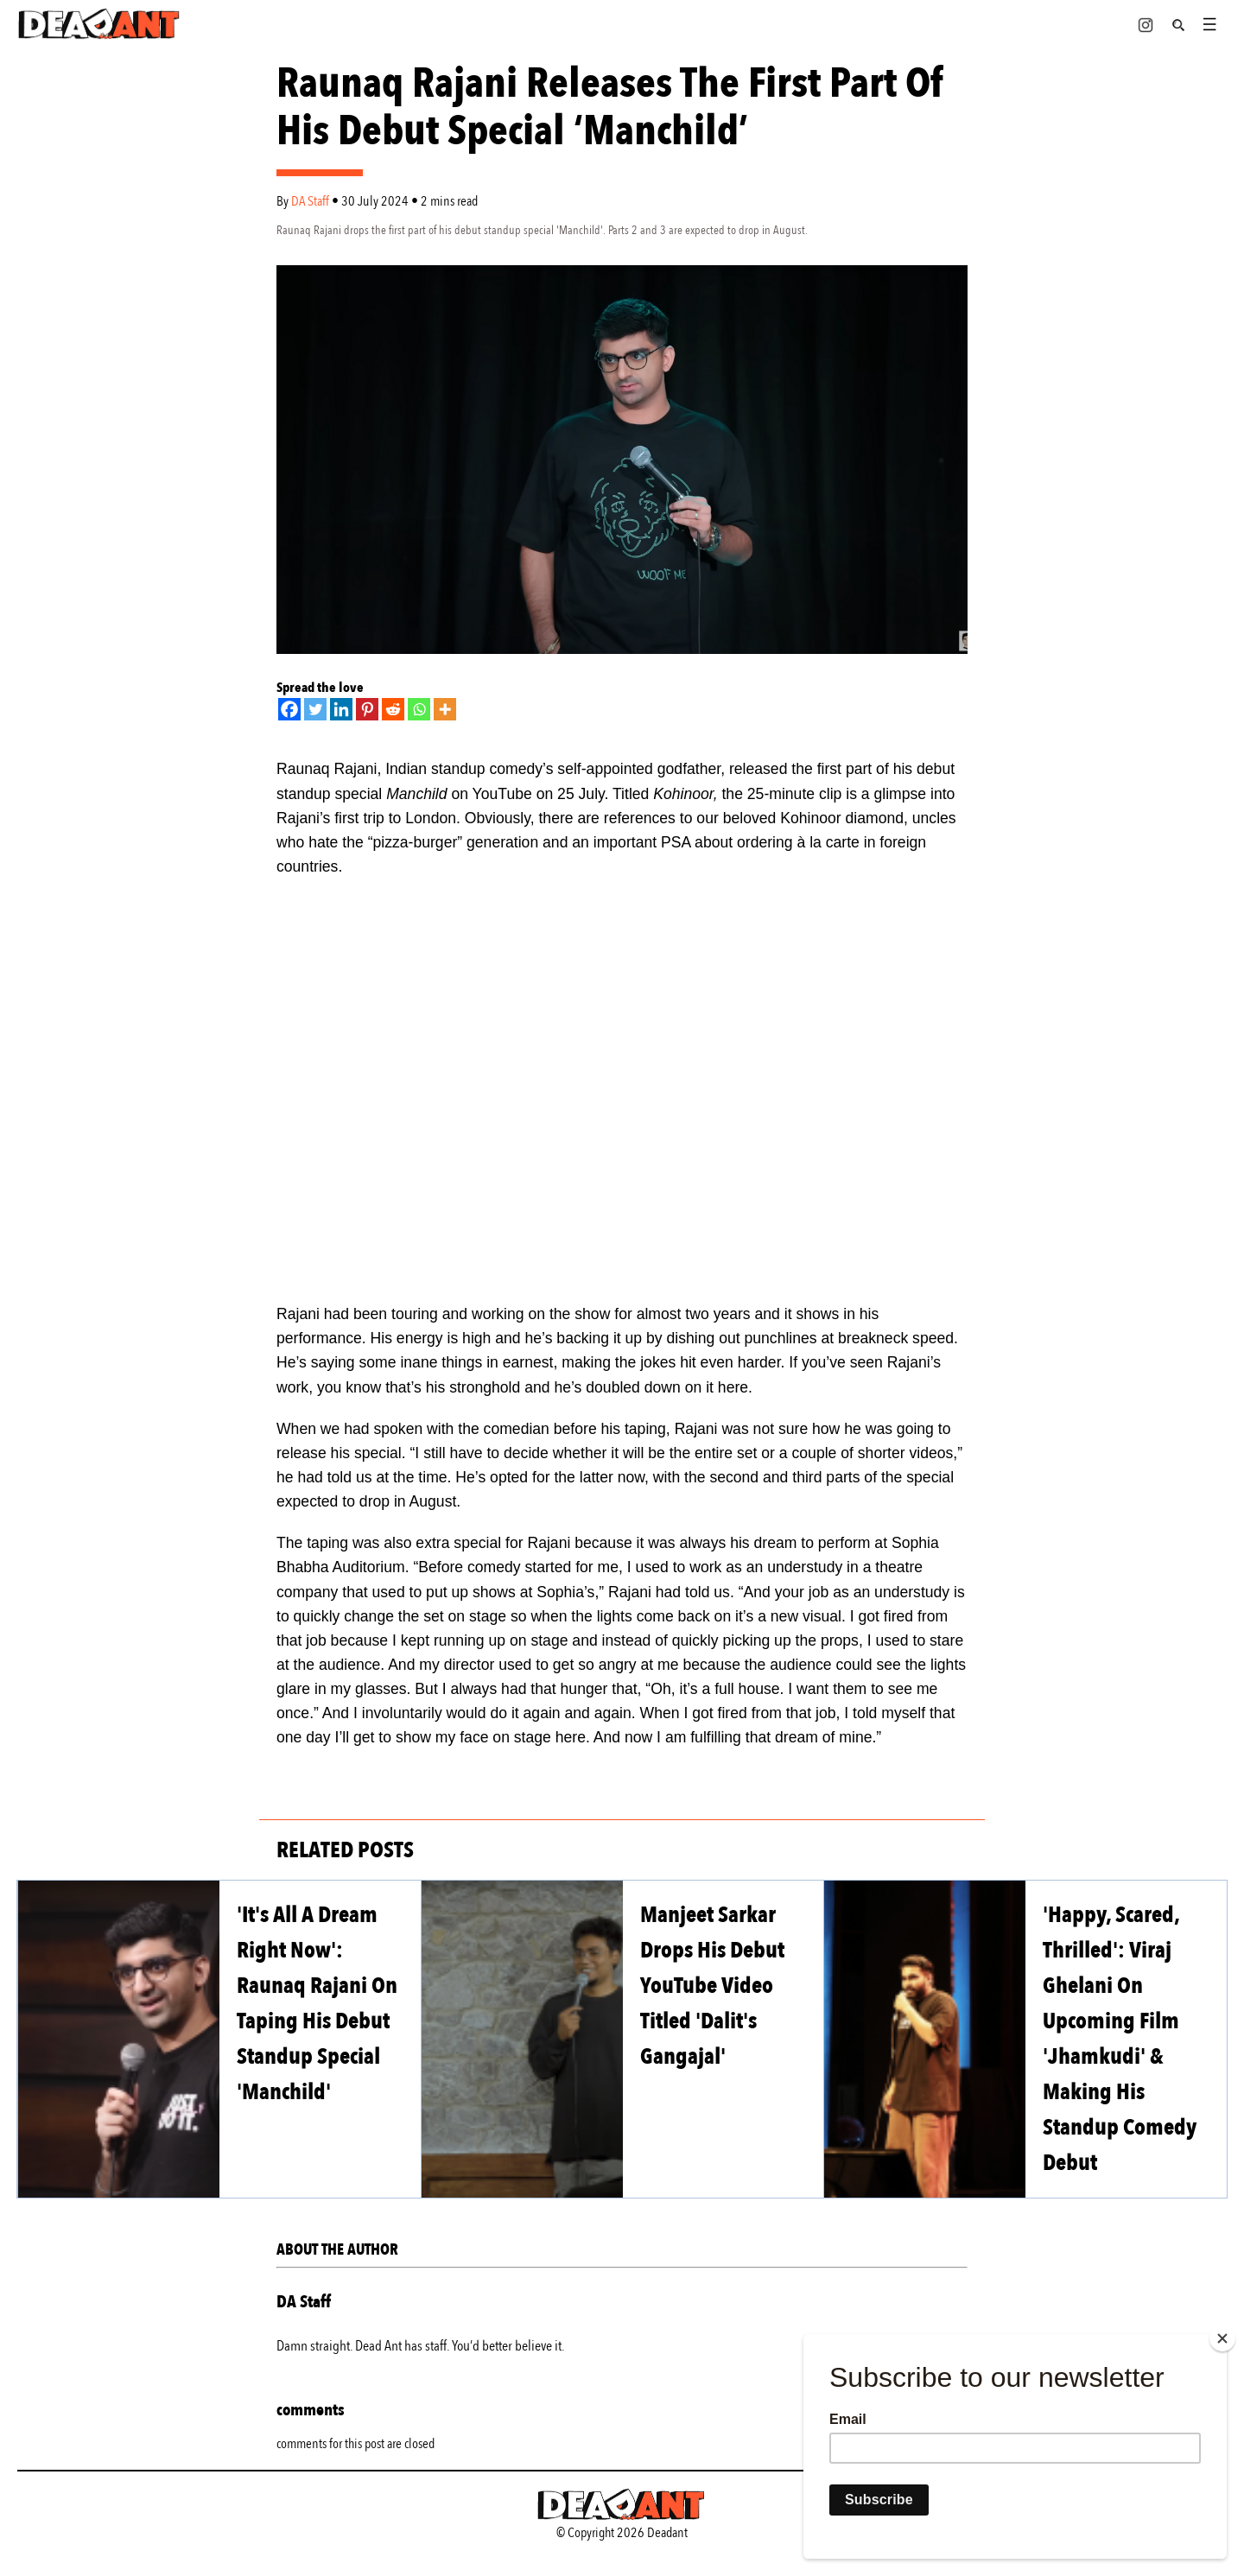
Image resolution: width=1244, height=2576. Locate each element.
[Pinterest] (367, 709)
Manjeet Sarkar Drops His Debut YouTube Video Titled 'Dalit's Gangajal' (712, 1986)
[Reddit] (393, 709)
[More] (445, 709)
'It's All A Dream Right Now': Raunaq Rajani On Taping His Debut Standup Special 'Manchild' (317, 2003)
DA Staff (311, 201)
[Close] (1222, 2338)
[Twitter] (315, 709)
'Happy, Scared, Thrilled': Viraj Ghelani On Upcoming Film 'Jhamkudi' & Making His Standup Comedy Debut (1119, 2039)
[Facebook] (289, 709)
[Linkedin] (341, 709)
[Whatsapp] (419, 709)
